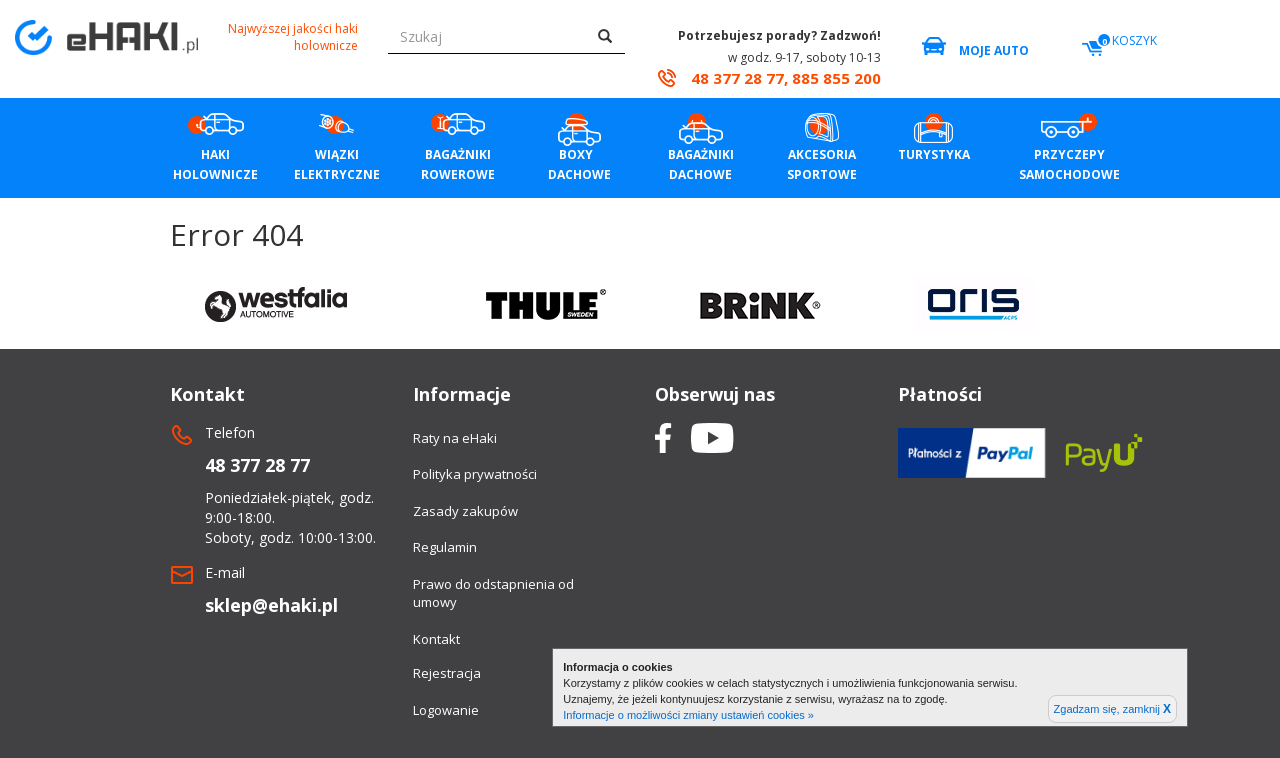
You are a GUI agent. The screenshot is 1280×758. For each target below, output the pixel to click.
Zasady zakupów (465, 511)
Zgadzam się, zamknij (1112, 709)
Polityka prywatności (475, 474)
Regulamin (445, 547)
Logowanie (446, 710)
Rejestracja (447, 673)
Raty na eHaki (455, 438)
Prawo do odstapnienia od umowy (493, 593)
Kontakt (436, 639)
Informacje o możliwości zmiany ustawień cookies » (688, 715)
